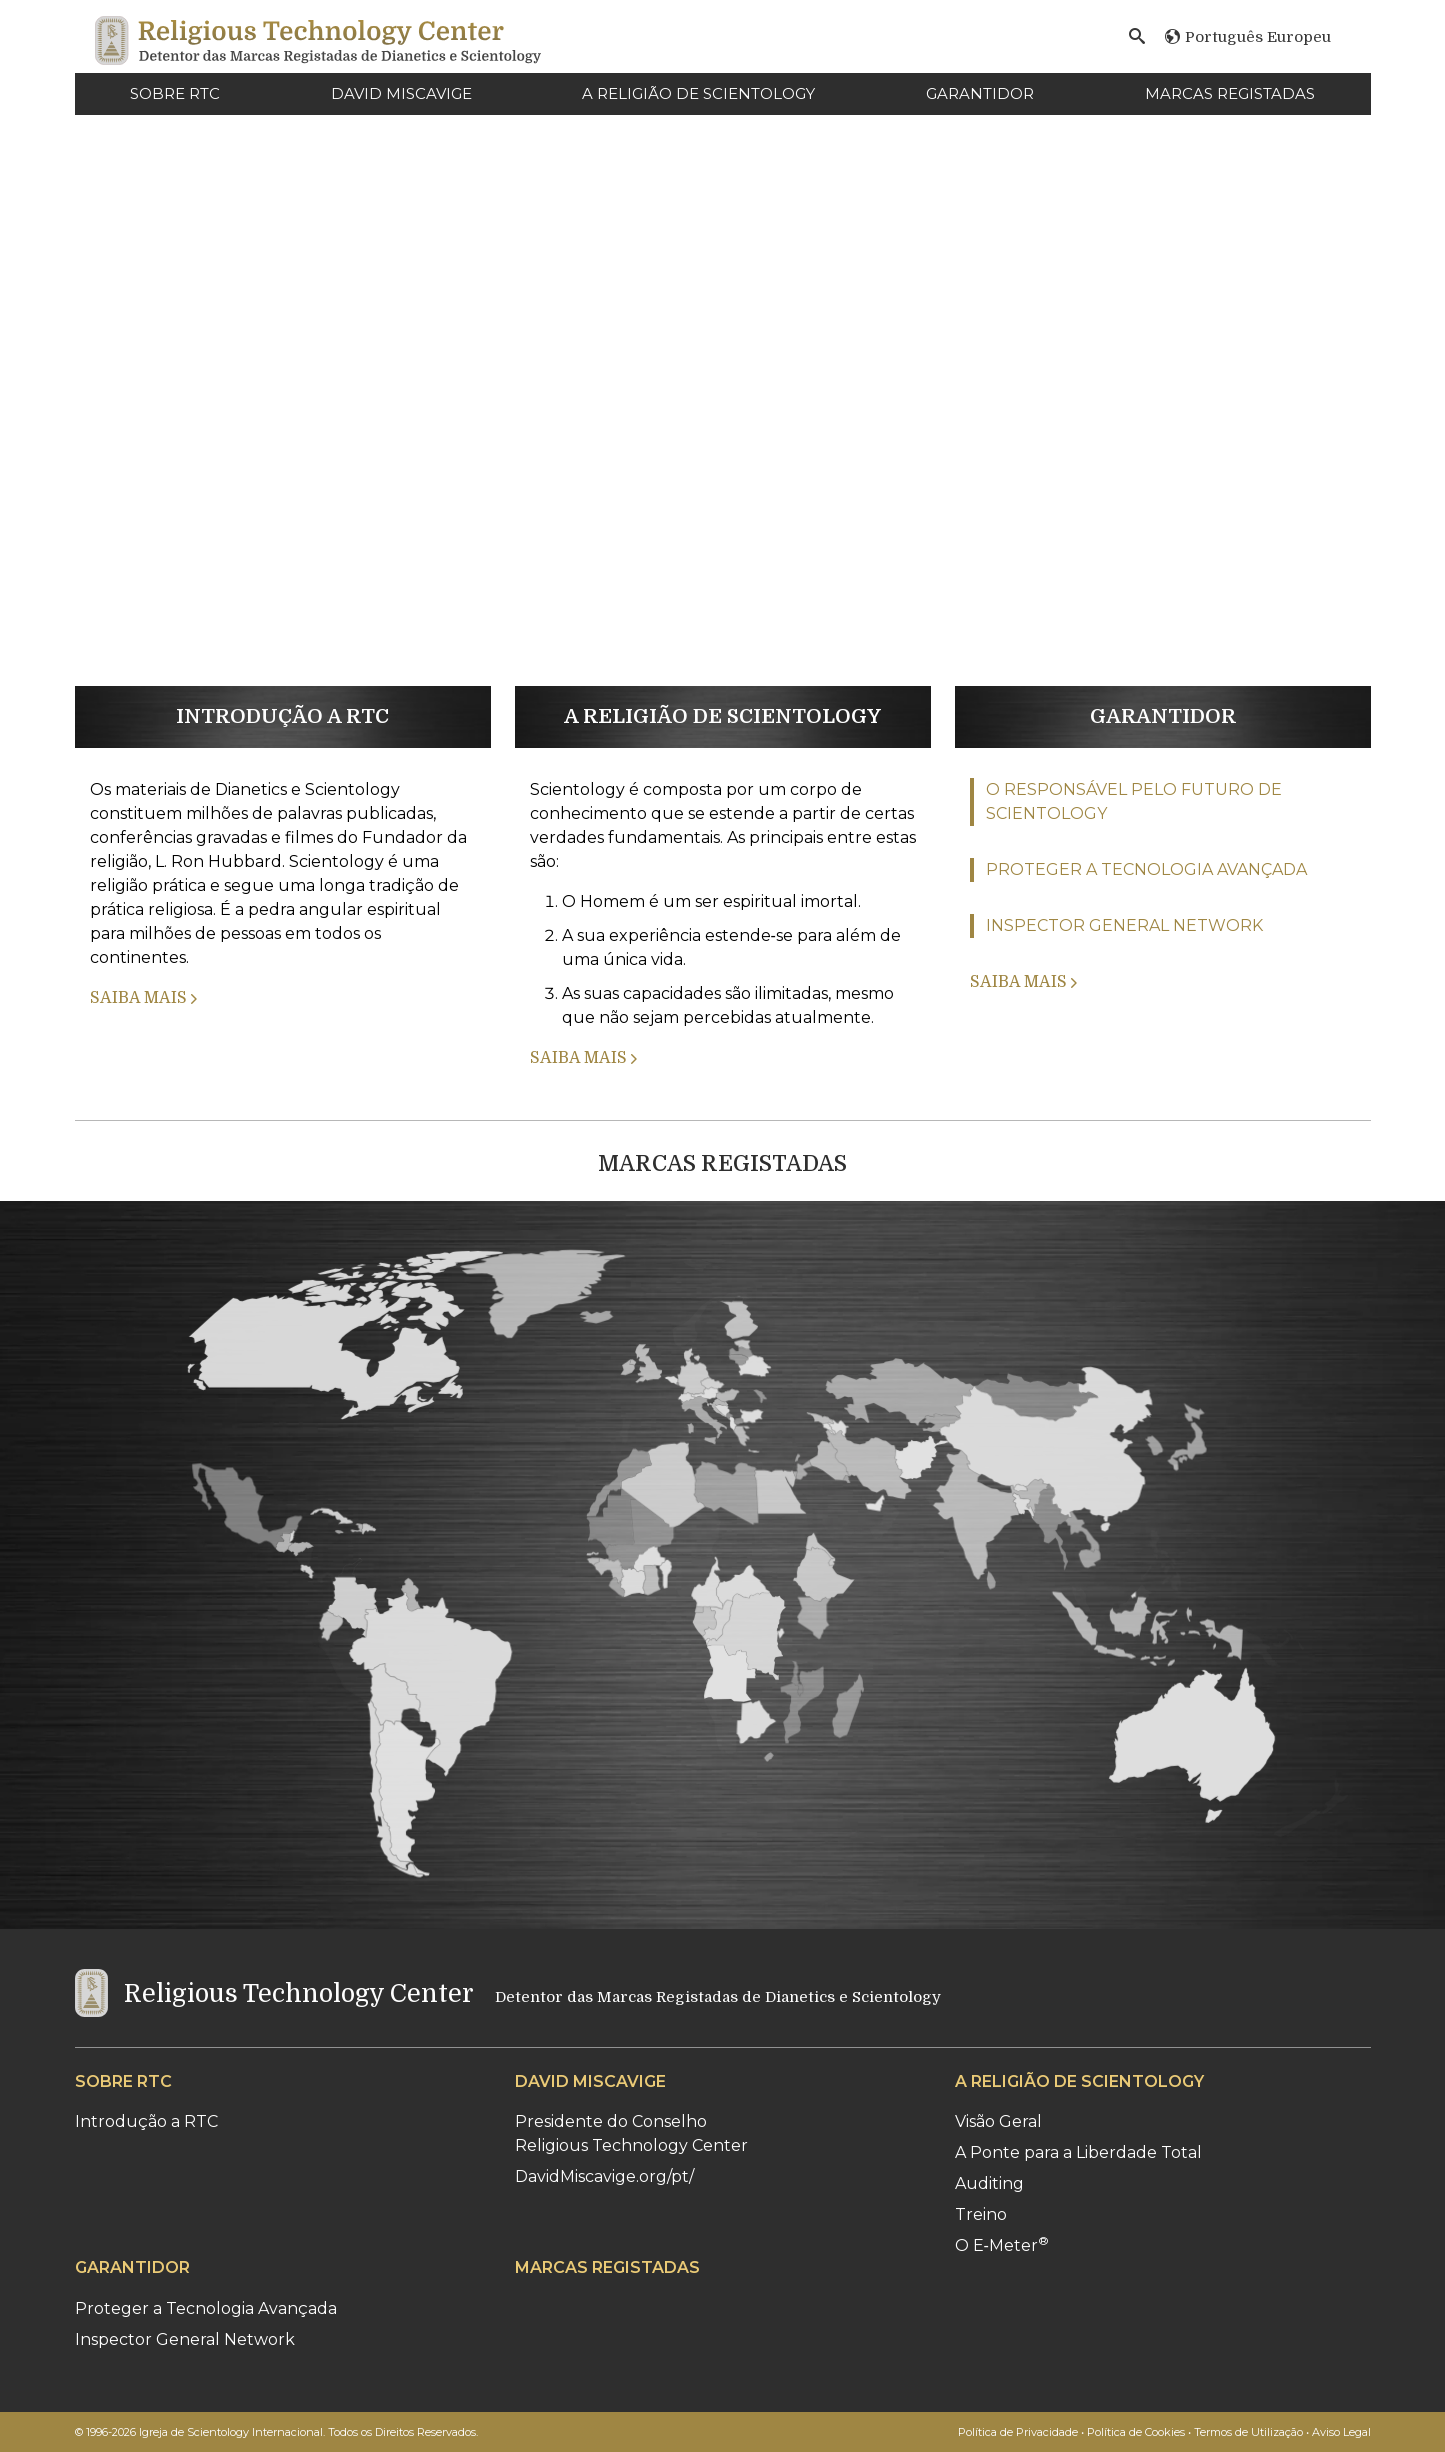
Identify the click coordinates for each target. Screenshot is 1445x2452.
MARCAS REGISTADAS (1230, 93)
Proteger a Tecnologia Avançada (206, 2308)
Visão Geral (998, 2121)
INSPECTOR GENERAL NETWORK (1124, 925)
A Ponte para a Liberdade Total (1078, 2152)
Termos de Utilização (1248, 2432)
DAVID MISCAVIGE (401, 93)
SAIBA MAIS (143, 998)
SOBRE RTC (175, 93)
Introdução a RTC (146, 2121)
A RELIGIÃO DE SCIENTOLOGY (698, 93)
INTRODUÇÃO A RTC (282, 716)
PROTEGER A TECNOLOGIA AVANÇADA (1146, 869)
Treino (981, 2214)
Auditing (989, 2183)
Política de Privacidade (1018, 2432)
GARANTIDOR (980, 93)
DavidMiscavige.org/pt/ (604, 2176)
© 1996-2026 (276, 2432)
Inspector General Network (185, 2339)
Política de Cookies (1136, 2432)
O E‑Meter (1002, 2245)
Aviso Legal (1341, 2432)
